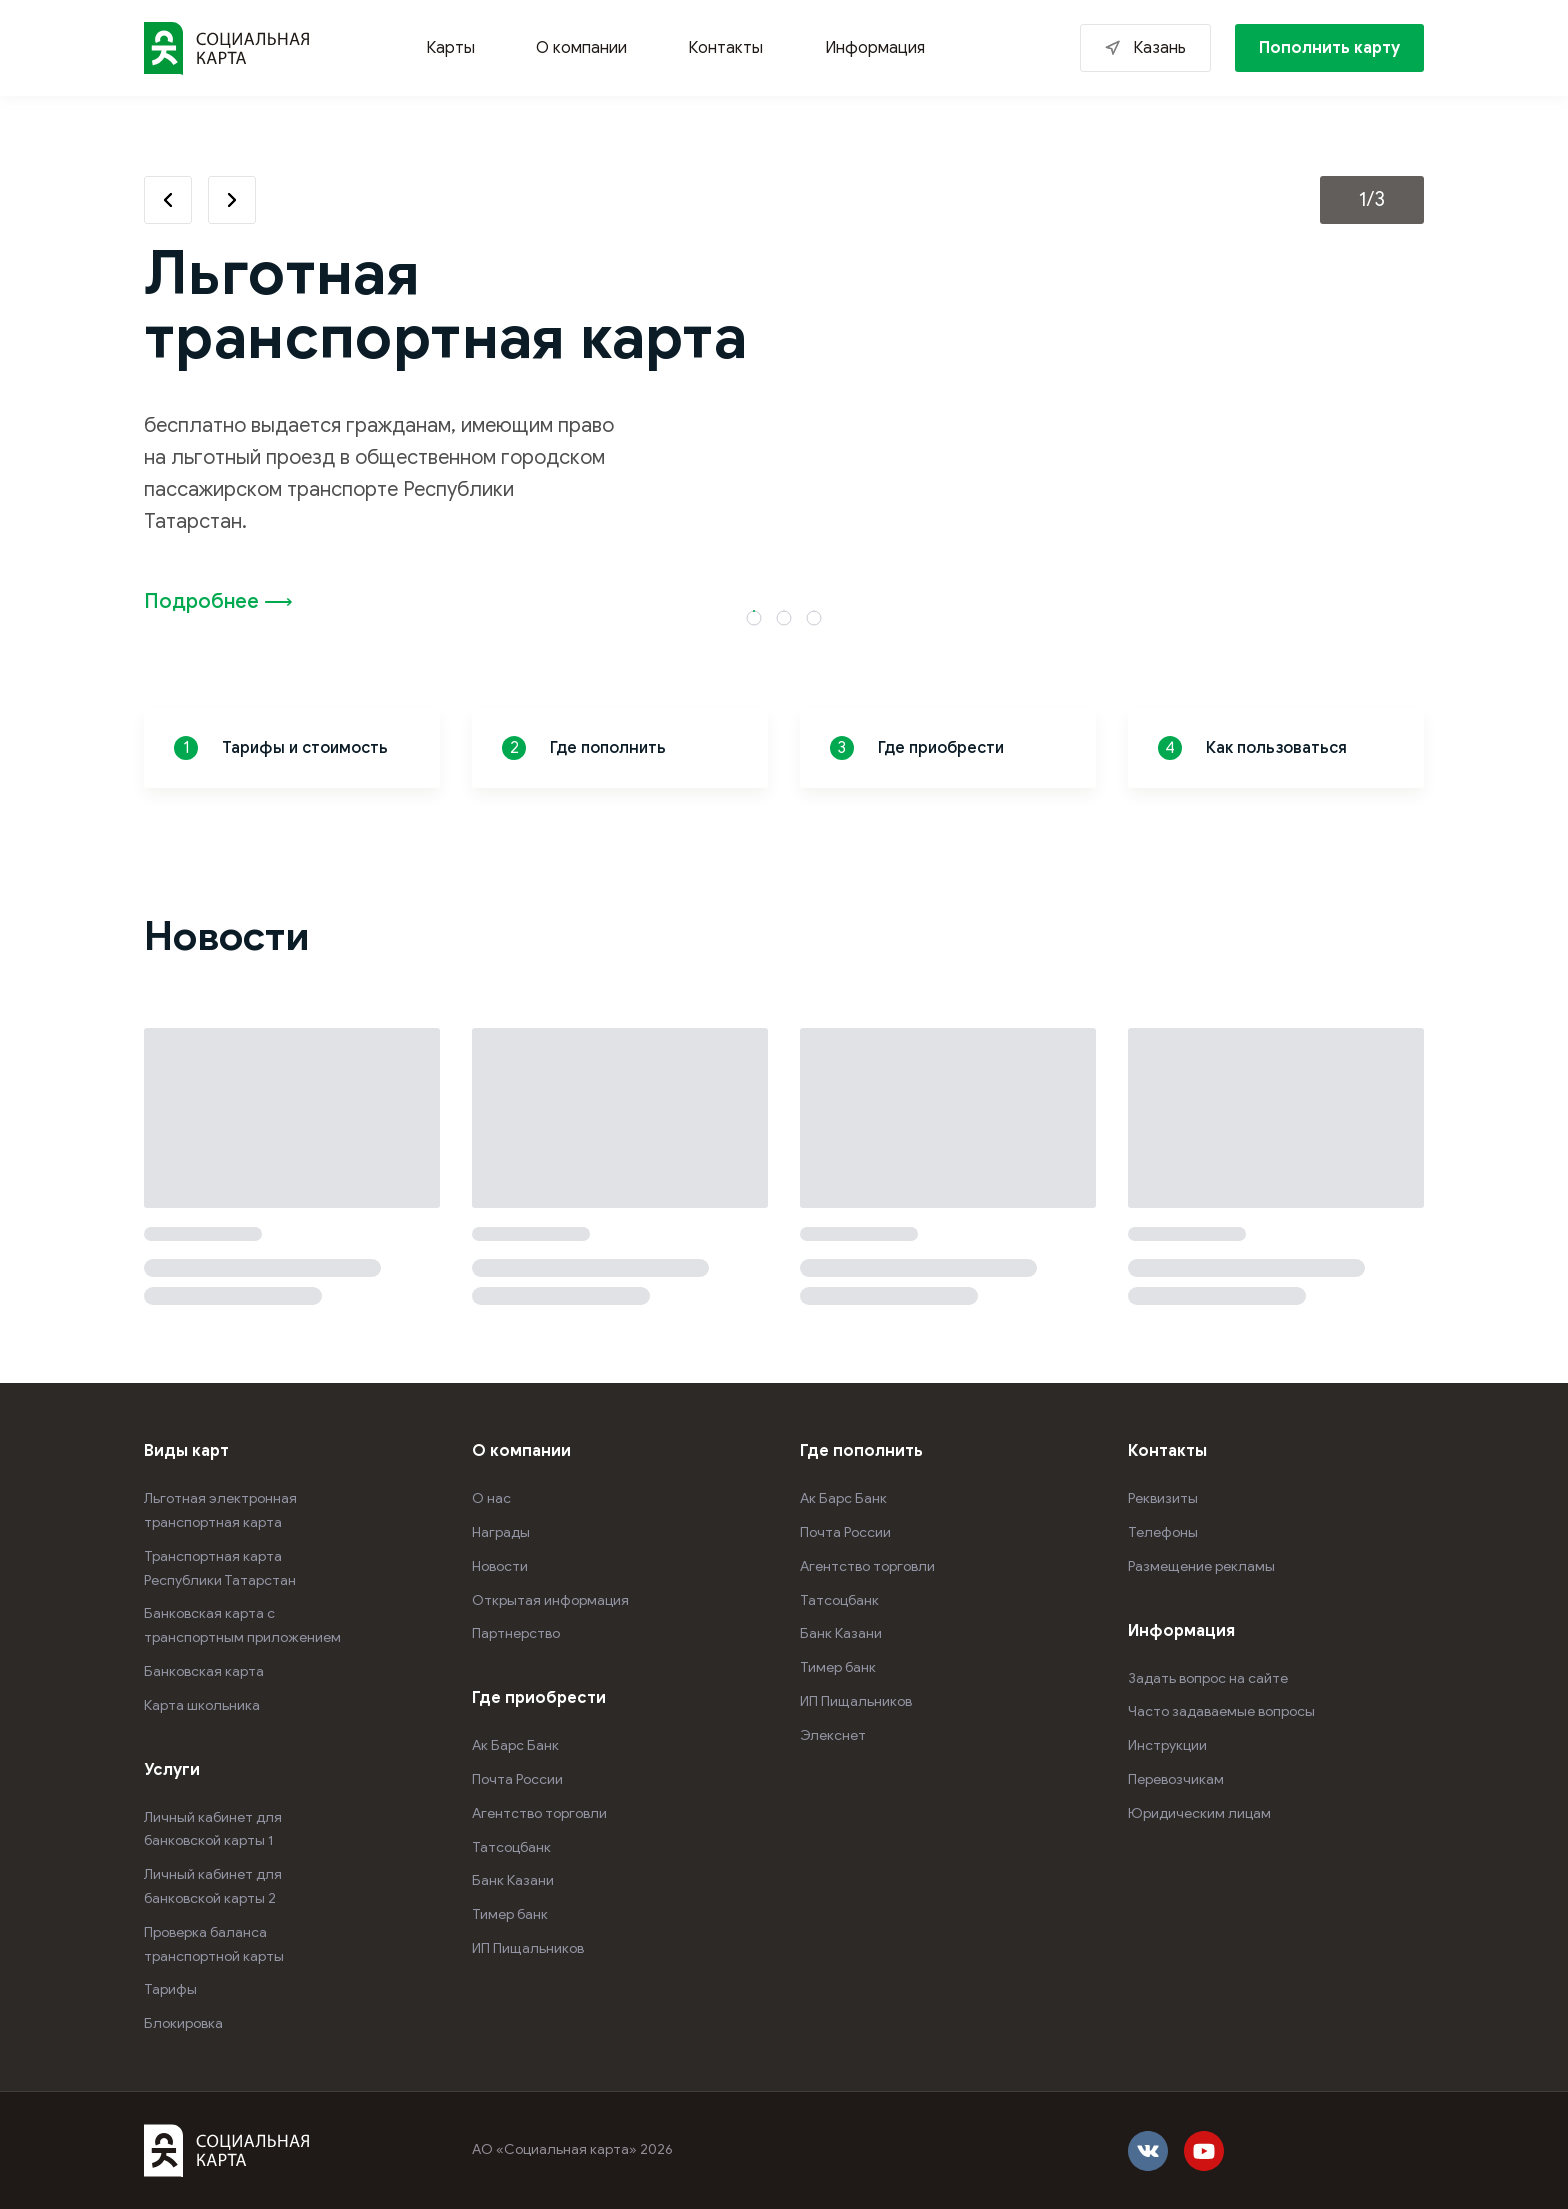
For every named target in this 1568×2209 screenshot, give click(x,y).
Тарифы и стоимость (281, 748)
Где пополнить (584, 748)
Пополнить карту (1329, 48)
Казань (1159, 48)
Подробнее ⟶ (218, 601)
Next (232, 200)
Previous (168, 200)
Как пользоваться (1252, 748)
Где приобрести (917, 748)
